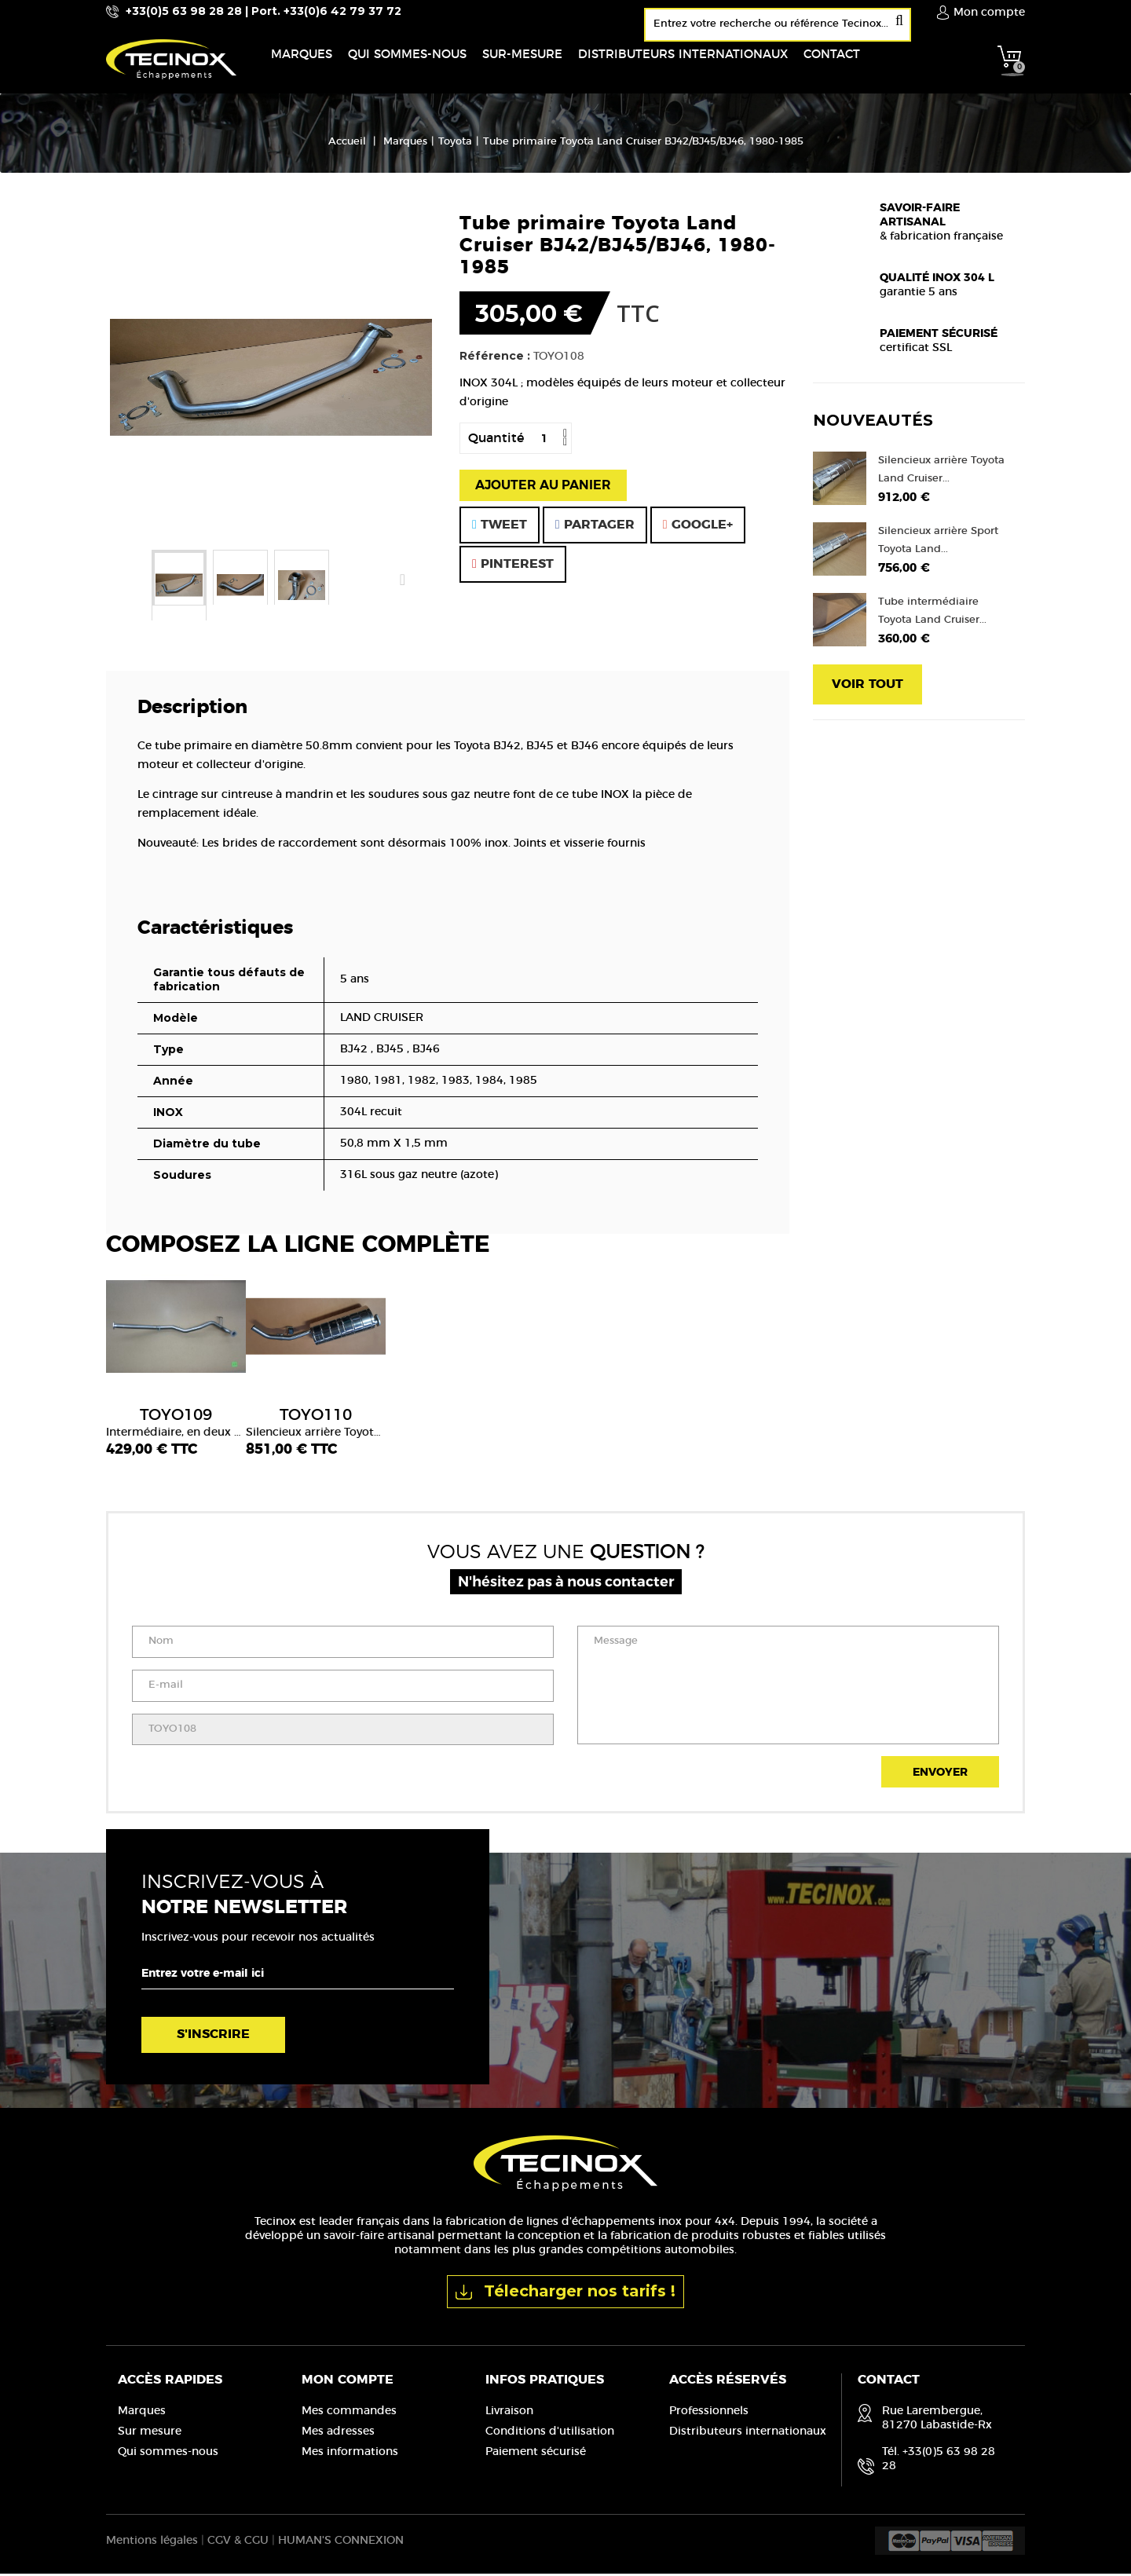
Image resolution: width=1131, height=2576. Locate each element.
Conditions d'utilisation (549, 2434)
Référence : (494, 359)
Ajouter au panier (543, 488)
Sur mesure (149, 2434)
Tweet (499, 527)
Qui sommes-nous (168, 2455)
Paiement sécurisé (535, 2455)
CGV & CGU (238, 2543)
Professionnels (709, 2414)
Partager (595, 527)
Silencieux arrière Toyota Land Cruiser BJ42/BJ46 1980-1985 (316, 1426)
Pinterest (513, 567)
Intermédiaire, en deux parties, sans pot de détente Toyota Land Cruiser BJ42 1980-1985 (176, 1426)
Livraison (509, 2414)
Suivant (402, 582)
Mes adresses (338, 2434)
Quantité (496, 441)
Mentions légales (152, 2543)
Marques (142, 2414)
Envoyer (940, 1775)
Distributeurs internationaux (747, 2434)
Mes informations (350, 2455)
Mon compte (347, 2383)
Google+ (698, 527)
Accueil (347, 145)
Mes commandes (349, 2414)
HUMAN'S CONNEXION (341, 2543)
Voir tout (867, 687)
